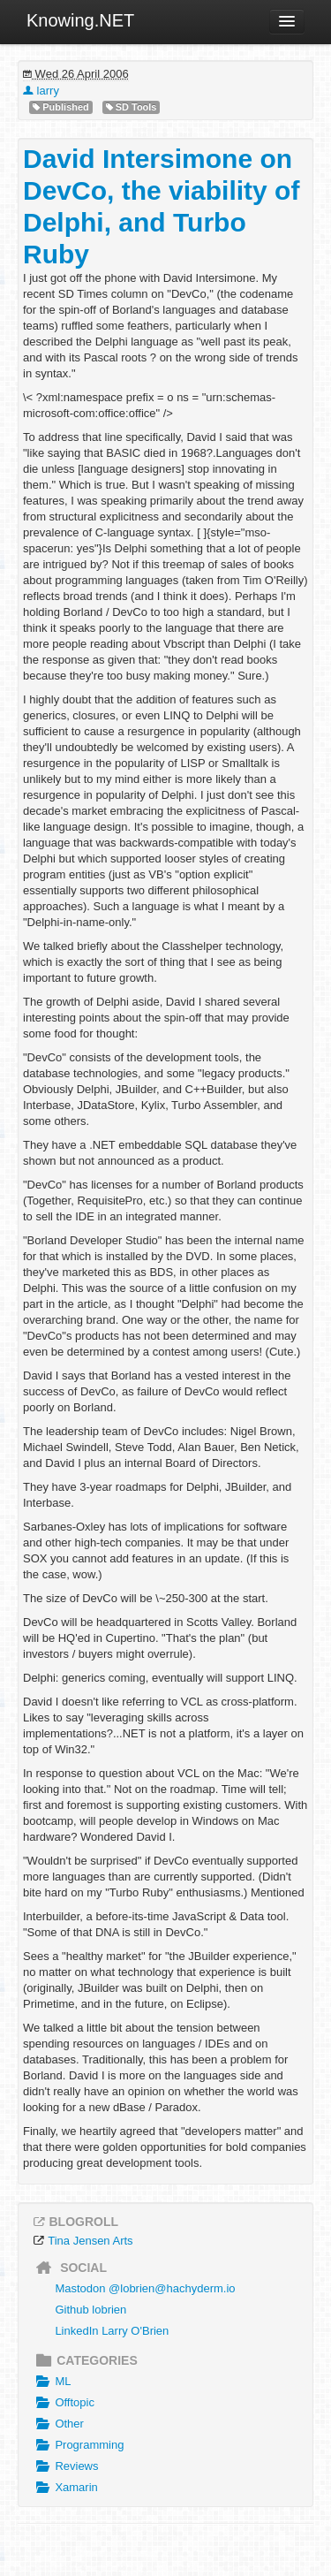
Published (61, 107)
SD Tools (131, 107)
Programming (78, 2445)
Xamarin (65, 2488)
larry (41, 90)
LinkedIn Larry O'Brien (112, 2330)
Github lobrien (90, 2309)
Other (58, 2424)
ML (51, 2382)
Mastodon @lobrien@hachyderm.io (145, 2288)
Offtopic (63, 2403)
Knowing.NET (80, 20)
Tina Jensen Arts (90, 2240)
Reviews (65, 2466)
